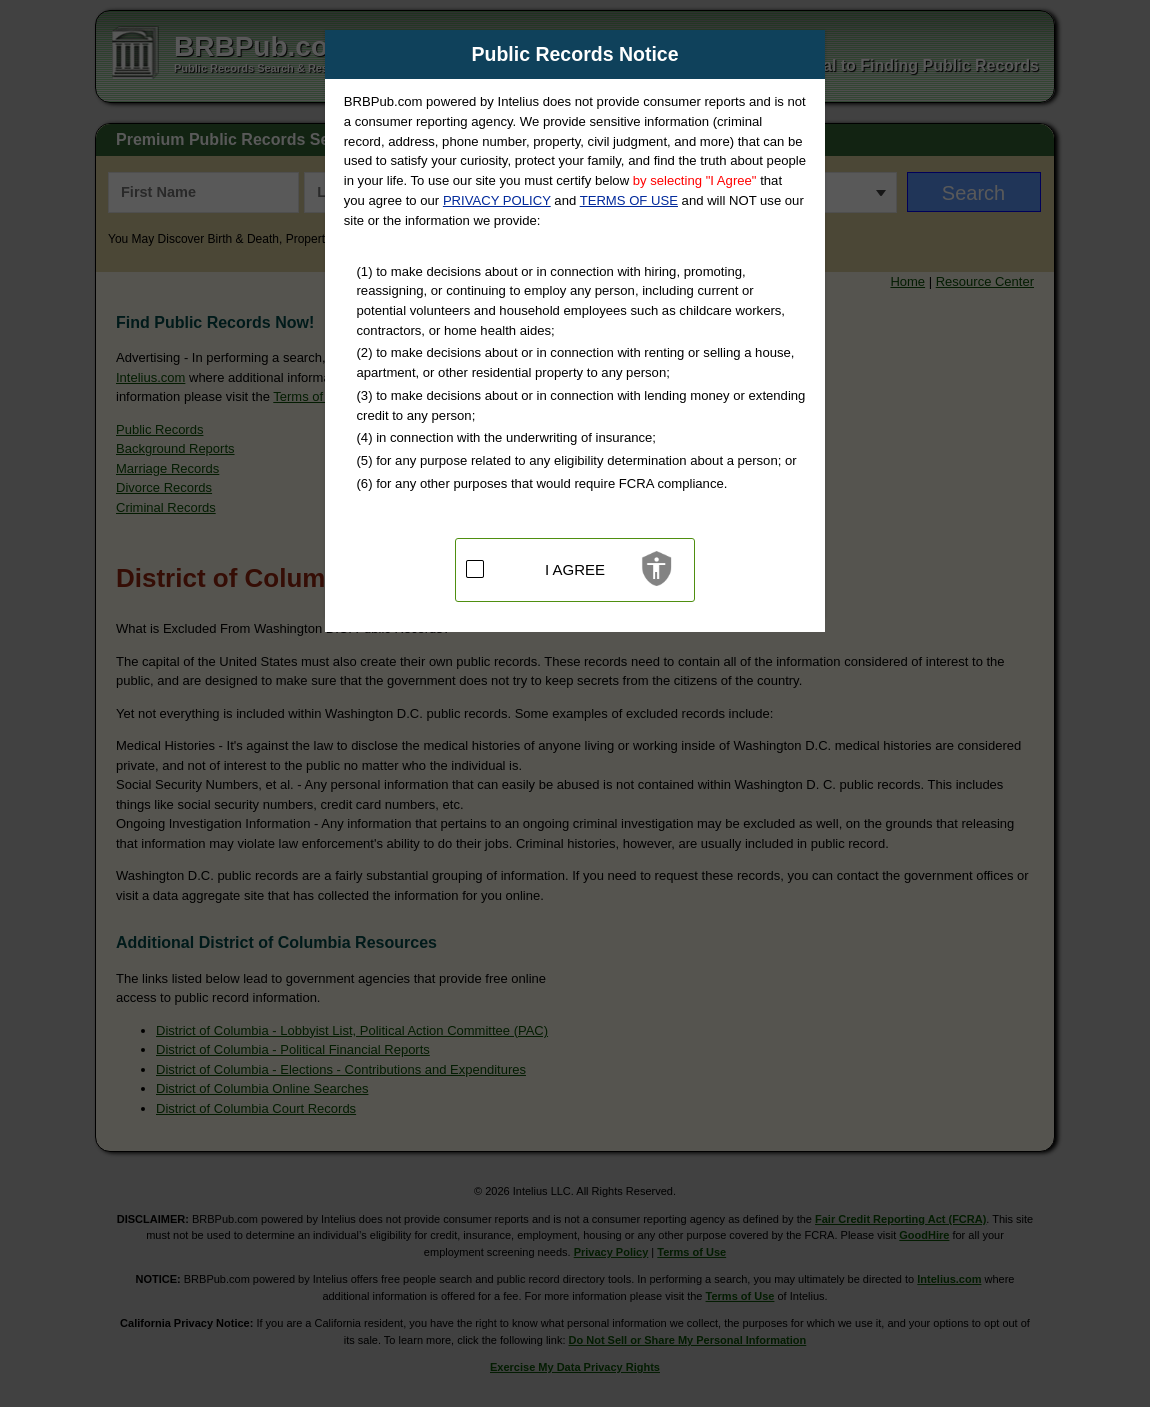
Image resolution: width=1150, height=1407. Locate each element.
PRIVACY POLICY (497, 200)
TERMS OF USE (629, 200)
